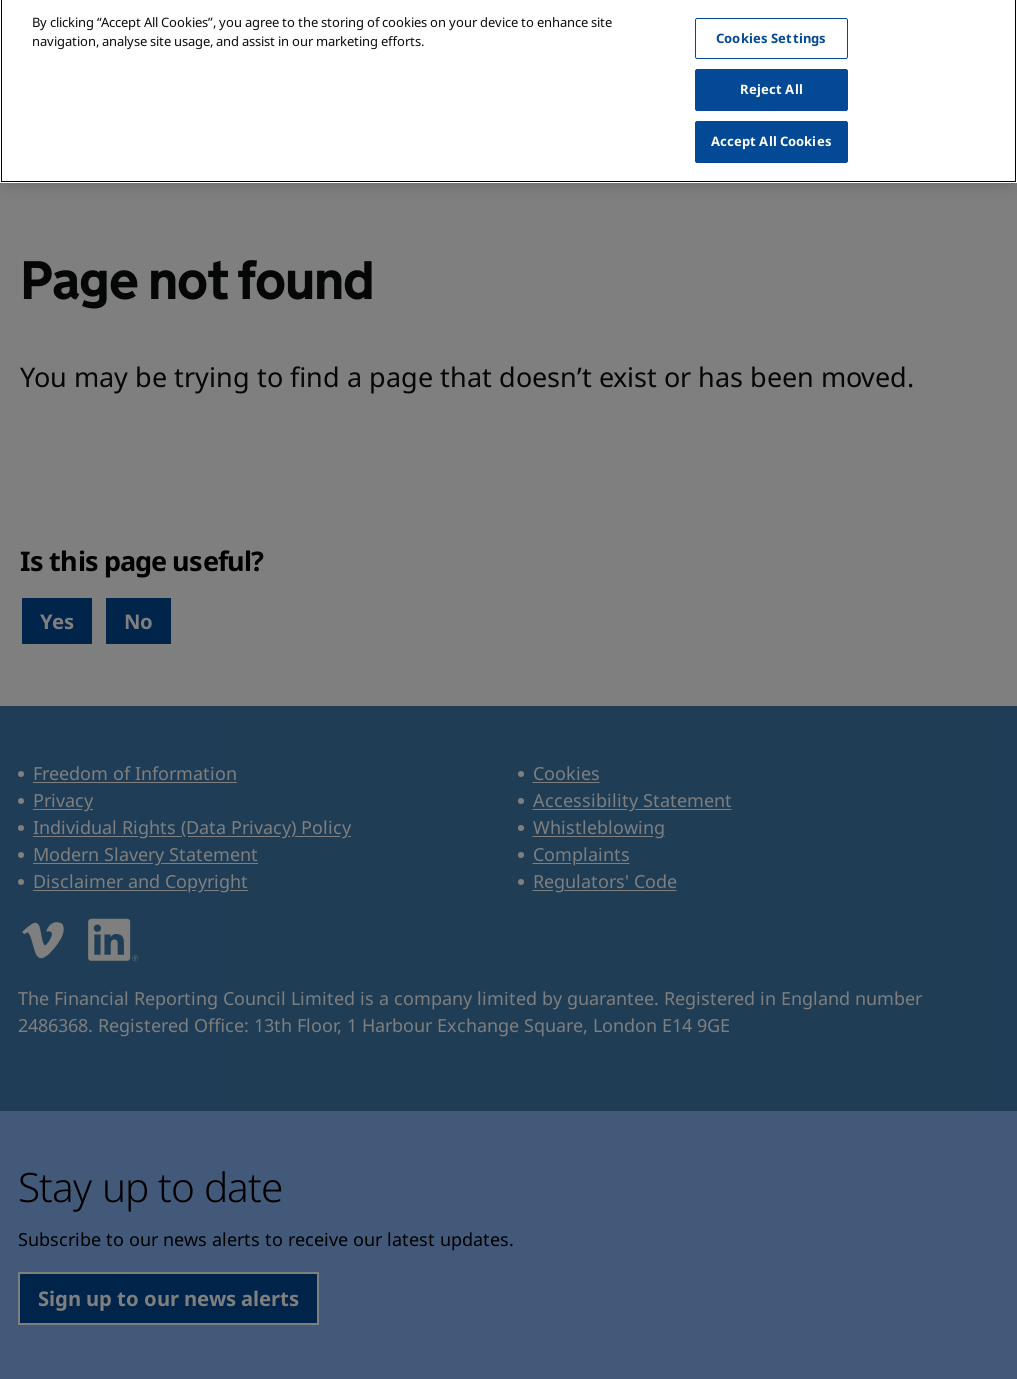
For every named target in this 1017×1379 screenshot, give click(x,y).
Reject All (771, 74)
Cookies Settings (771, 22)
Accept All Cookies (771, 125)
